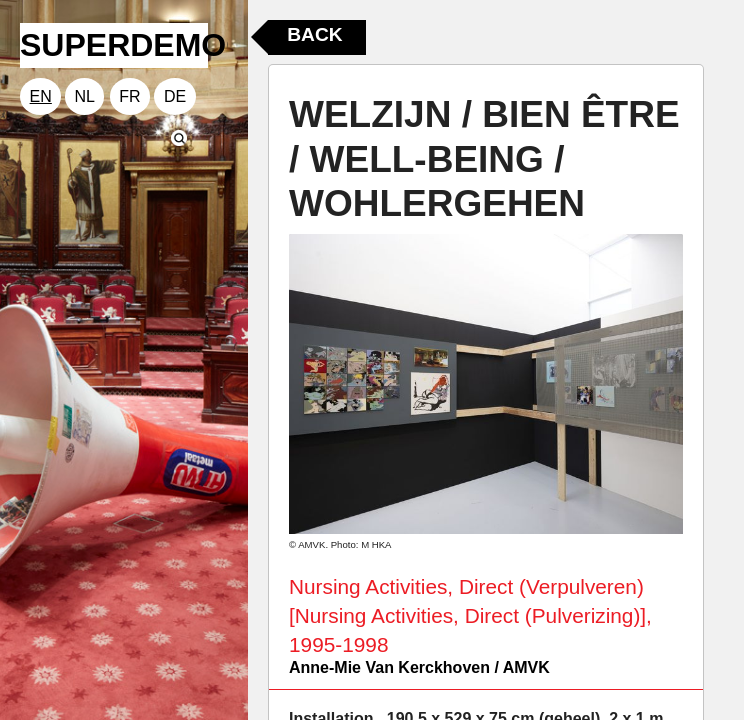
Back (314, 34)
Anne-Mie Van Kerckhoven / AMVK (419, 667)
